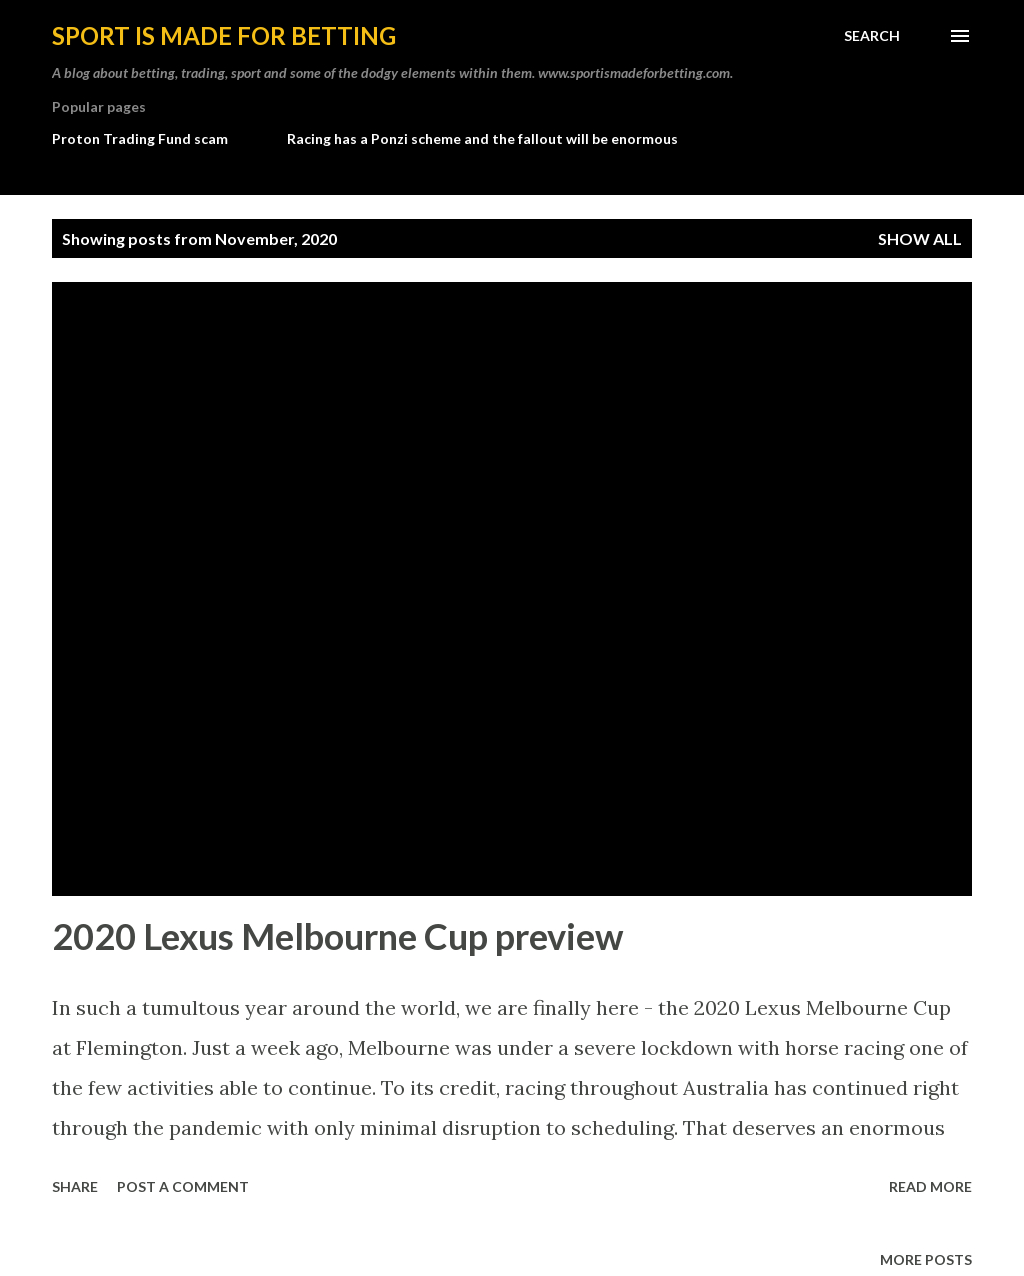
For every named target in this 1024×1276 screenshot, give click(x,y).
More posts (926, 1259)
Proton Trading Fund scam (140, 138)
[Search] (872, 36)
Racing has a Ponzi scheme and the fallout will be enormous (482, 138)
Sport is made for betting (224, 35)
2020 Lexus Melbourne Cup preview (337, 936)
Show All (920, 238)
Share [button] (75, 1186)
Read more (930, 1186)
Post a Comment (183, 1186)
